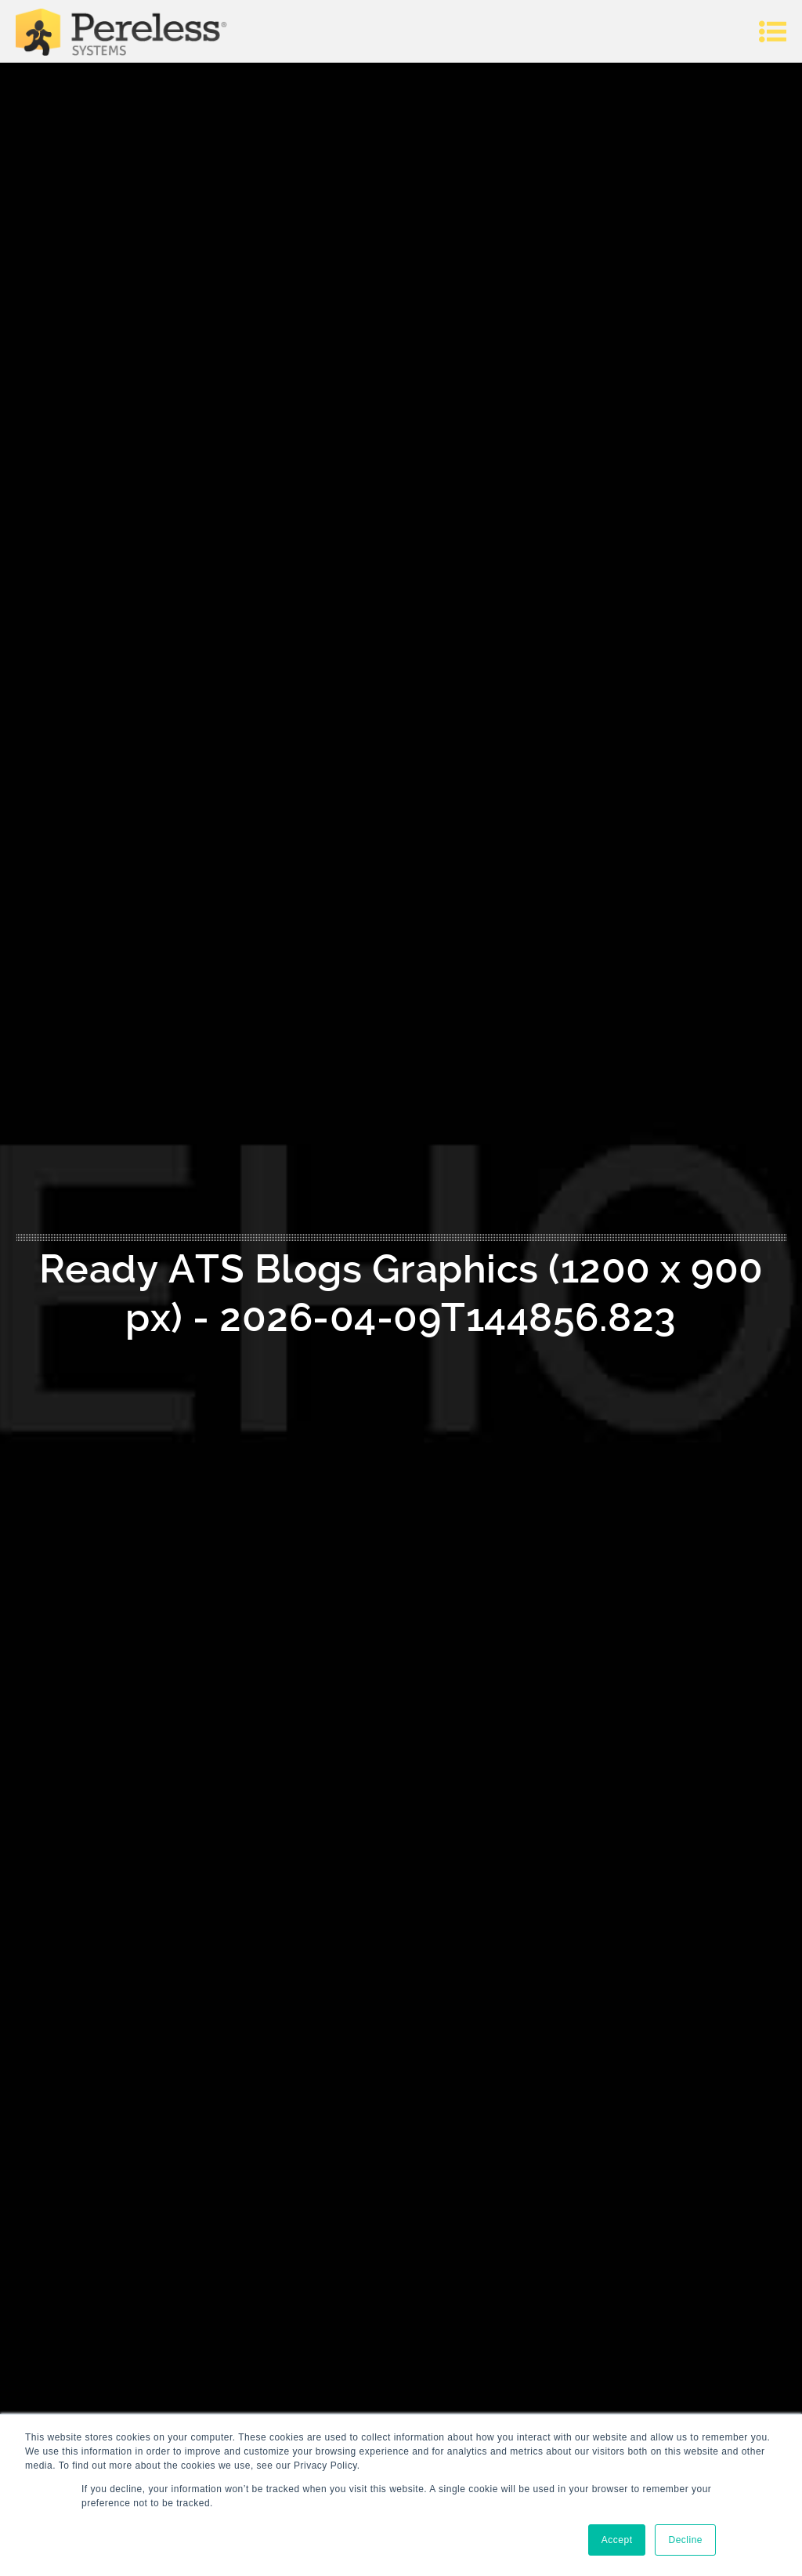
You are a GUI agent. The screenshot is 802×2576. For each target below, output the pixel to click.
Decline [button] (685, 2539)
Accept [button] (617, 2539)
